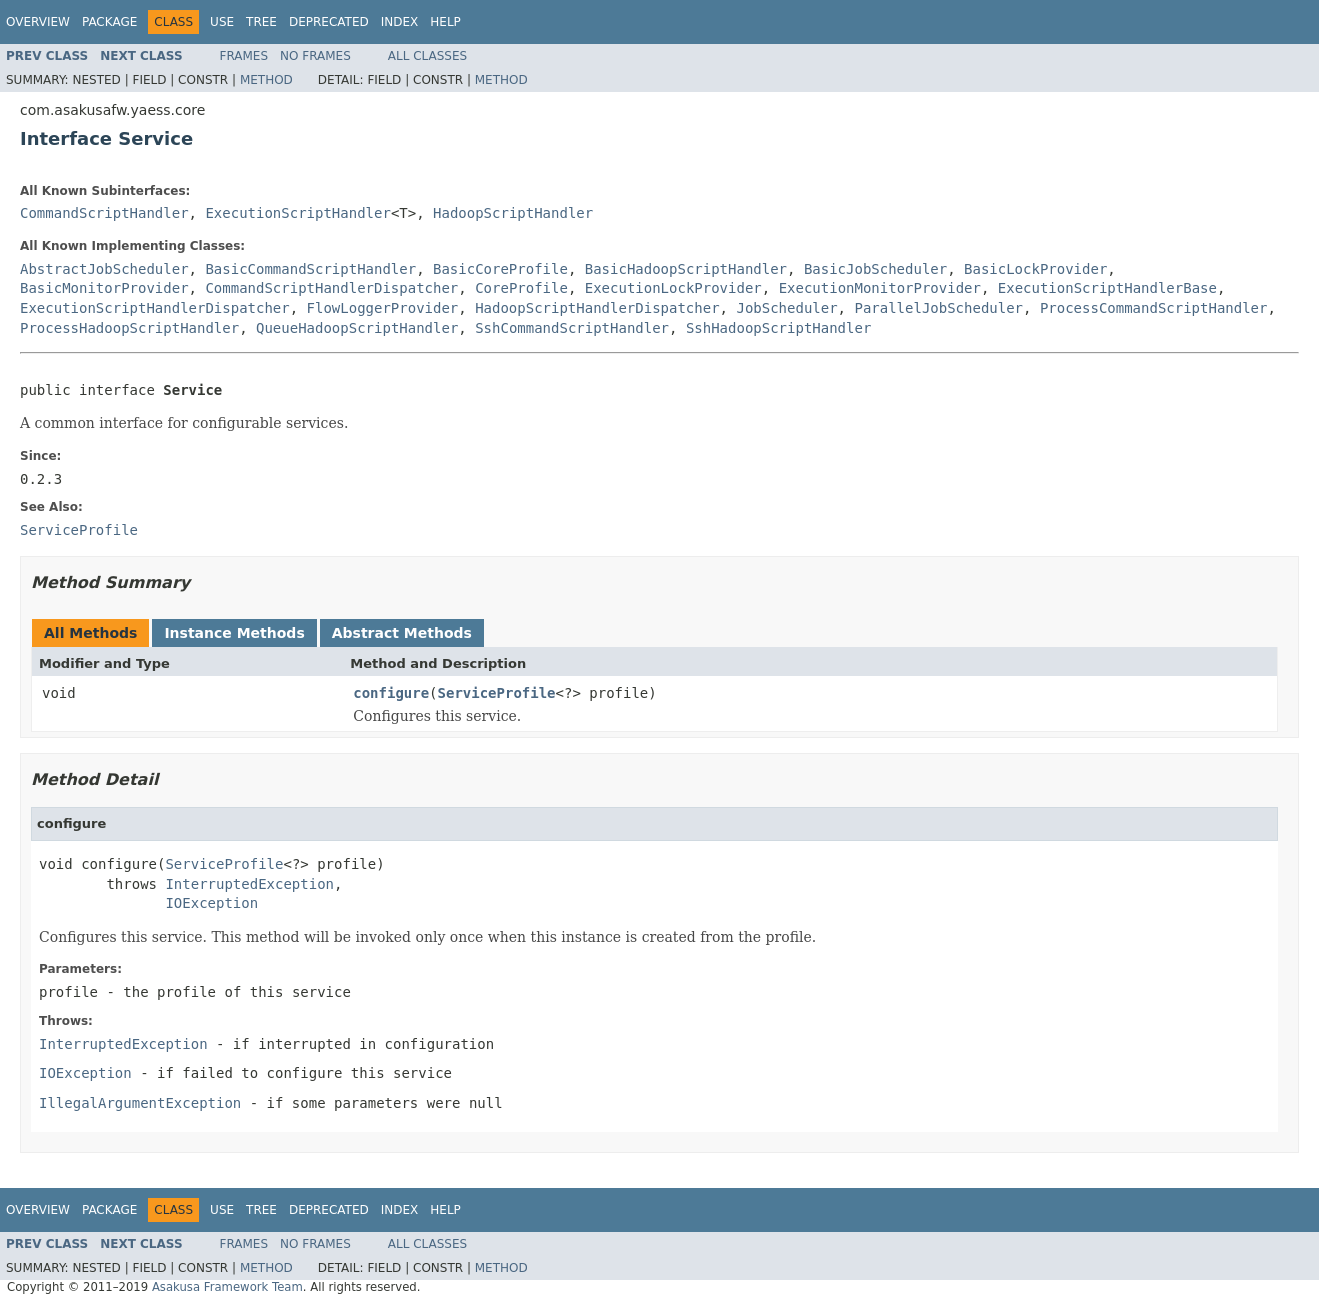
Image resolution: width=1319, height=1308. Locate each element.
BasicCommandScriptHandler (310, 269)
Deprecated (329, 22)
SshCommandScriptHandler (572, 328)
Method (266, 80)
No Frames (315, 56)
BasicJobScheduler (875, 269)
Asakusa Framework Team (227, 1287)
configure (391, 693)
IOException (211, 903)
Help (445, 22)
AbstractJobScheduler (104, 269)
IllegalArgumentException (140, 1103)
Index (400, 22)
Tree (261, 22)
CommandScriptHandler (104, 213)
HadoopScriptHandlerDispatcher (597, 308)
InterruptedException (249, 884)
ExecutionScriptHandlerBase (1107, 288)
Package (109, 22)
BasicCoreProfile (500, 269)
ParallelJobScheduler (938, 308)
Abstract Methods (402, 633)
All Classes (427, 56)
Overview (38, 22)
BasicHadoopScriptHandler (686, 269)
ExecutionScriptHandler (297, 213)
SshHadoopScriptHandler (778, 328)
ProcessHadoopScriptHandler (129, 328)
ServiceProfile (497, 693)
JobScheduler (786, 308)
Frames (244, 56)
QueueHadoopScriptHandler (357, 328)
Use (222, 22)
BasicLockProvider (1035, 269)
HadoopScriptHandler (513, 213)
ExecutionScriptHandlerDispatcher (155, 308)
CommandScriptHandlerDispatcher (331, 288)
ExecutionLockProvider (673, 288)
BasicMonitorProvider (104, 288)
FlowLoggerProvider (383, 308)
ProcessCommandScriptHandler (1154, 308)
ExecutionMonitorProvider (880, 288)
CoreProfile (521, 288)
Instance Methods (234, 633)
